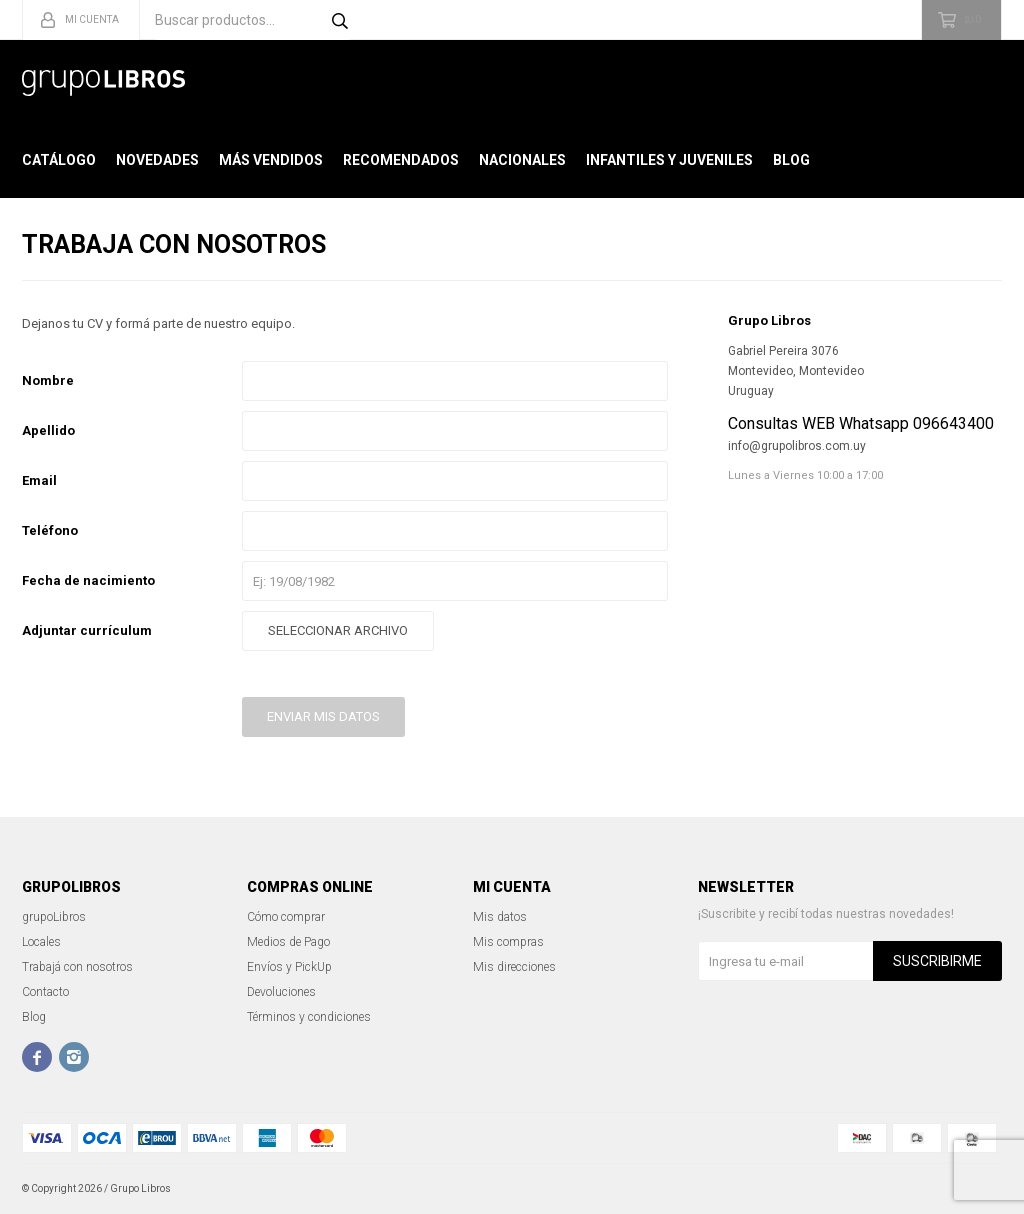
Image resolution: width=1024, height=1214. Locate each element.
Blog (791, 160)
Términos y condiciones (309, 1017)
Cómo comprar (286, 917)
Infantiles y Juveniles (669, 160)
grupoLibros (54, 917)
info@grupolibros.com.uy (797, 446)
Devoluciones (281, 992)
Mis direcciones (514, 967)
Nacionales (522, 160)
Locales (41, 942)
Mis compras (508, 942)
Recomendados (401, 160)
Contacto (45, 992)
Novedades (157, 160)
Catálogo (59, 160)
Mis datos (500, 917)
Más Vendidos (271, 160)
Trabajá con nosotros (77, 967)
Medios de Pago (288, 942)
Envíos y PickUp (289, 967)
